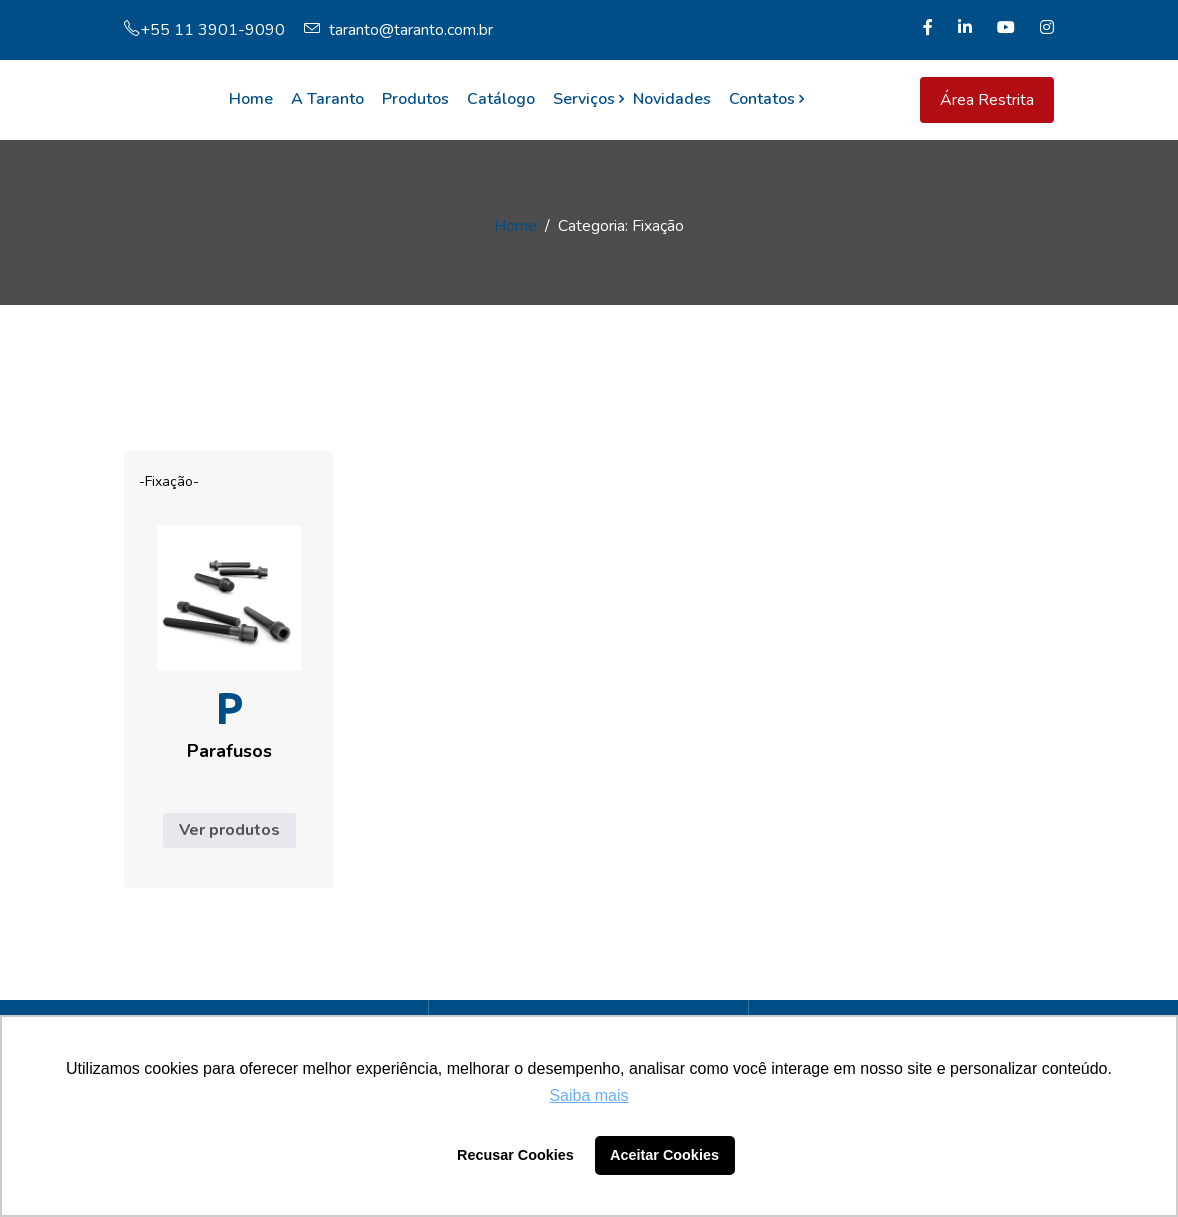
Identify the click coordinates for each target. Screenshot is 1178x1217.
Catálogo (501, 99)
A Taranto (327, 99)
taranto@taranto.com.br (398, 30)
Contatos (762, 99)
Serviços (584, 99)
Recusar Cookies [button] (515, 1155)
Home (251, 99)
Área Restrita (987, 100)
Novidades (672, 99)
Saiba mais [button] (588, 1095)
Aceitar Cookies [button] (664, 1155)
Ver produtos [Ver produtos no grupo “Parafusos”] (229, 830)
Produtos (415, 99)
